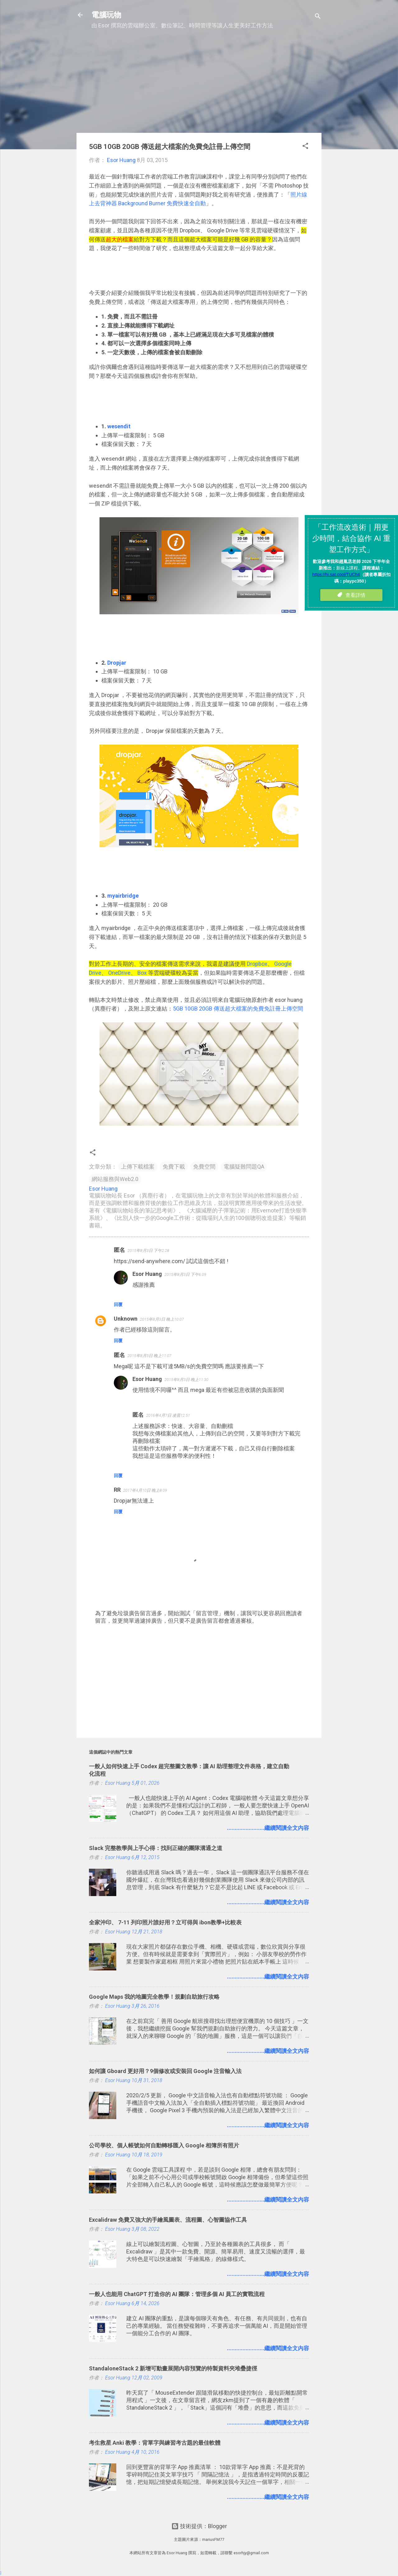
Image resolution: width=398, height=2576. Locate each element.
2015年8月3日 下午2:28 (148, 1250)
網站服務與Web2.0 (115, 1179)
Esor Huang (147, 1274)
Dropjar (116, 662)
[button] (305, 146)
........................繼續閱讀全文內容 (268, 1828)
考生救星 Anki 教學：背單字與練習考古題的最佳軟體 (154, 2442)
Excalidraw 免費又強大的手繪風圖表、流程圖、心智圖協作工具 (168, 2219)
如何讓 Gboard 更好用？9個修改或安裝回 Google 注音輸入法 (165, 2071)
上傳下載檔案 (138, 1166)
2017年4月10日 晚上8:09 (145, 1490)
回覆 (118, 1304)
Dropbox (257, 963)
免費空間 (204, 1166)
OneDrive (119, 972)
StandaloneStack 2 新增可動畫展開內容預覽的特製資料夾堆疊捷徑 (173, 2368)
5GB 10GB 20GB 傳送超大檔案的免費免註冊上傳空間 (238, 1008)
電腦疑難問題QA (244, 1166)
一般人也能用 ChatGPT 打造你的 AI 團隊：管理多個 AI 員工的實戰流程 (177, 2294)
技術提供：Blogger (199, 2526)
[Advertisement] (199, 84)
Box (142, 972)
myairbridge (123, 895)
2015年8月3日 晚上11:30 (186, 1379)
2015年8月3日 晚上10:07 (162, 1319)
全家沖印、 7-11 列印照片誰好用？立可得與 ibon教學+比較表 (165, 1922)
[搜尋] (318, 16)
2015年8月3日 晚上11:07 (149, 1355)
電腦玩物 (106, 15)
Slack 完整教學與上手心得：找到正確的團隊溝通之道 (155, 1848)
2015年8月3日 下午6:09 (185, 1274)
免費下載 (174, 1166)
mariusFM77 (213, 2539)
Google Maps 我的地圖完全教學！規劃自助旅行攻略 (154, 1996)
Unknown (125, 1318)
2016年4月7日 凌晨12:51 (168, 1415)
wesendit (119, 426)
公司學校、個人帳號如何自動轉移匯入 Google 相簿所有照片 (164, 2145)
